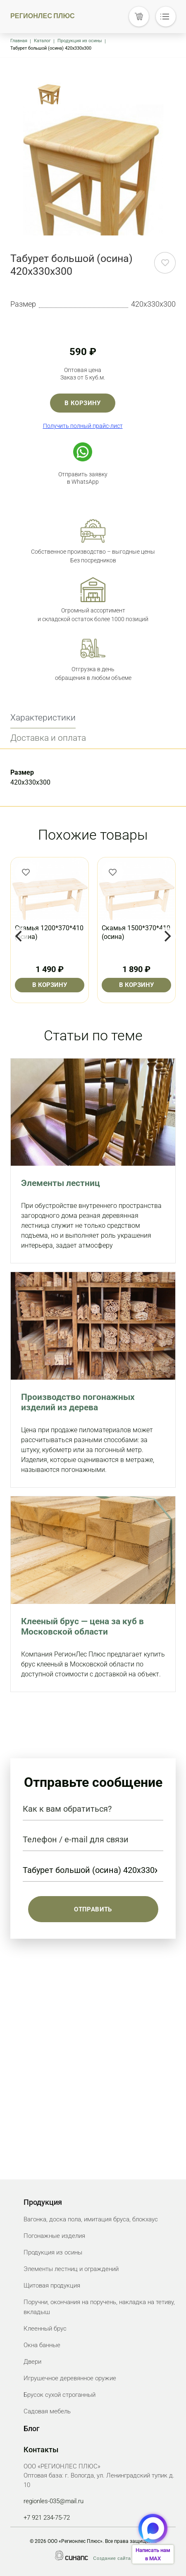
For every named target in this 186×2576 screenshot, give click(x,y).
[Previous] (19, 936)
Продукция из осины (79, 40)
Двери (32, 2361)
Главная (18, 40)
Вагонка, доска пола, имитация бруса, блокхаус (91, 2219)
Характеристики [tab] (43, 718)
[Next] (166, 936)
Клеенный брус (45, 2328)
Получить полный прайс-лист (83, 426)
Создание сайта (112, 2558)
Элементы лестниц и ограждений (71, 2269)
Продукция (43, 2202)
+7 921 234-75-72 (47, 2517)
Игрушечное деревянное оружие (70, 2378)
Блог (32, 2428)
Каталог (42, 40)
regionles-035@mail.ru (53, 2501)
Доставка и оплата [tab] (48, 738)
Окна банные (42, 2345)
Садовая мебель (47, 2411)
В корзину (82, 403)
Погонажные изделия (54, 2236)
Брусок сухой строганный (59, 2394)
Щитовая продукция (52, 2285)
